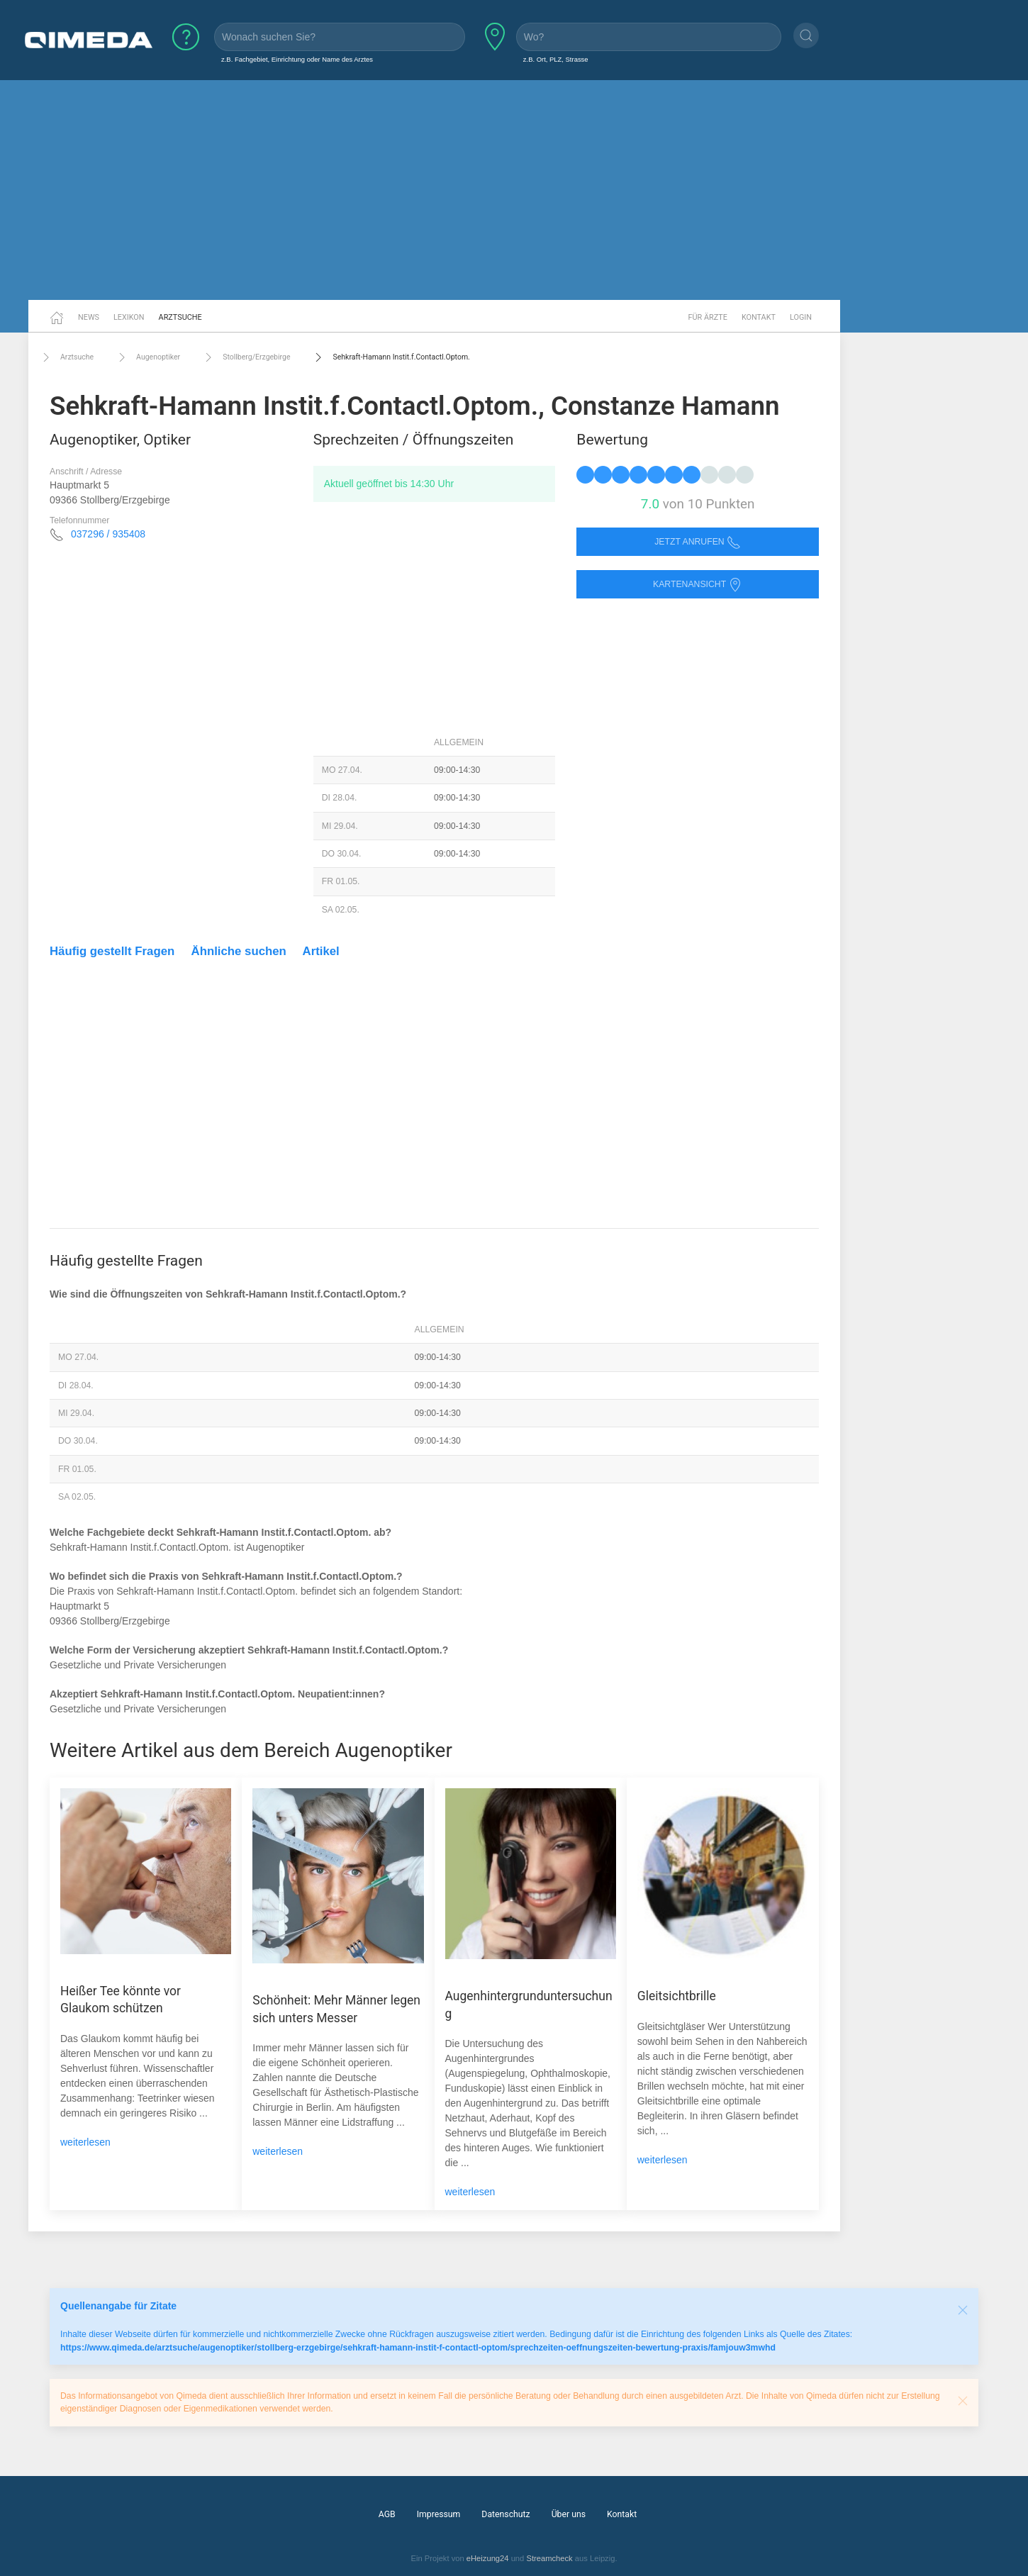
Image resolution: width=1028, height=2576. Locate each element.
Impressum (439, 2514)
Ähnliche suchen (238, 951)
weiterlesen (85, 2142)
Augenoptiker (147, 357)
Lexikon (129, 317)
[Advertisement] (514, 190)
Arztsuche (180, 317)
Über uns (569, 2514)
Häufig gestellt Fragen (112, 951)
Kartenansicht (697, 584)
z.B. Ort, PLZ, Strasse (555, 59)
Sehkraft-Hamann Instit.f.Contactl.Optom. (390, 357)
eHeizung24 (487, 2558)
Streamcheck (549, 2558)
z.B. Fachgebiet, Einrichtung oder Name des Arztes (297, 59)
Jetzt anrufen (697, 542)
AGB (387, 2514)
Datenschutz (505, 2514)
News (88, 317)
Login (801, 317)
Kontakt (759, 317)
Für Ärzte (707, 317)
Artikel (321, 951)
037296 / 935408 (108, 534)
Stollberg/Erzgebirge (245, 357)
